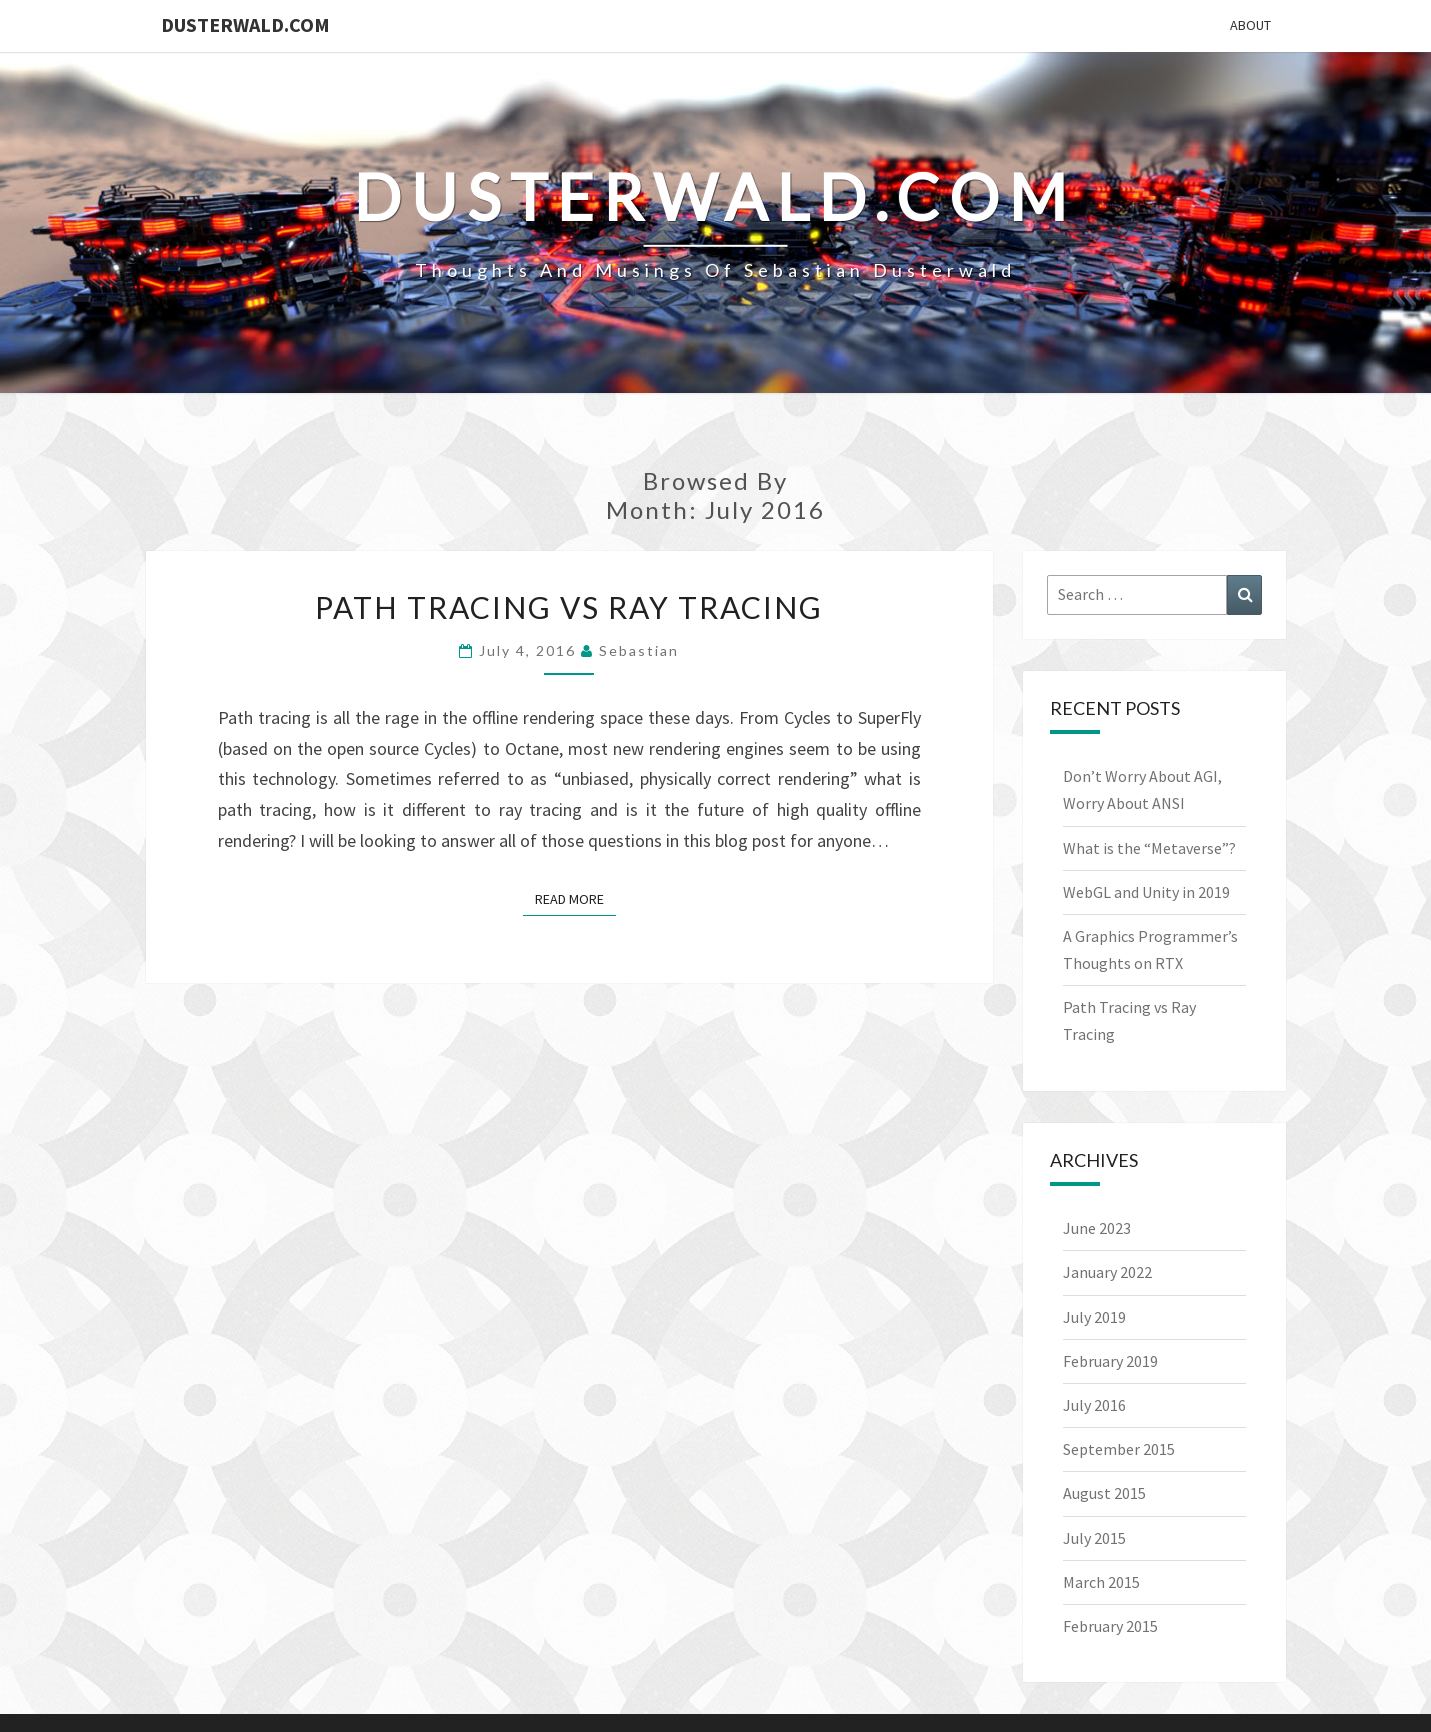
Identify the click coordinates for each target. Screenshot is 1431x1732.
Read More (575, 898)
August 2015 (1104, 1493)
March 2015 (1101, 1582)
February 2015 (1110, 1626)
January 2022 (1107, 1272)
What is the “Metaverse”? (1149, 848)
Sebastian (639, 650)
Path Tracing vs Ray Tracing (569, 607)
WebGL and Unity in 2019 (1146, 892)
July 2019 (1094, 1317)
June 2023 (1097, 1228)
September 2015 (1119, 1449)
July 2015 (1094, 1538)
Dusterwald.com (245, 24)
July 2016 (1094, 1405)
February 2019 (1110, 1361)
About (1250, 25)
